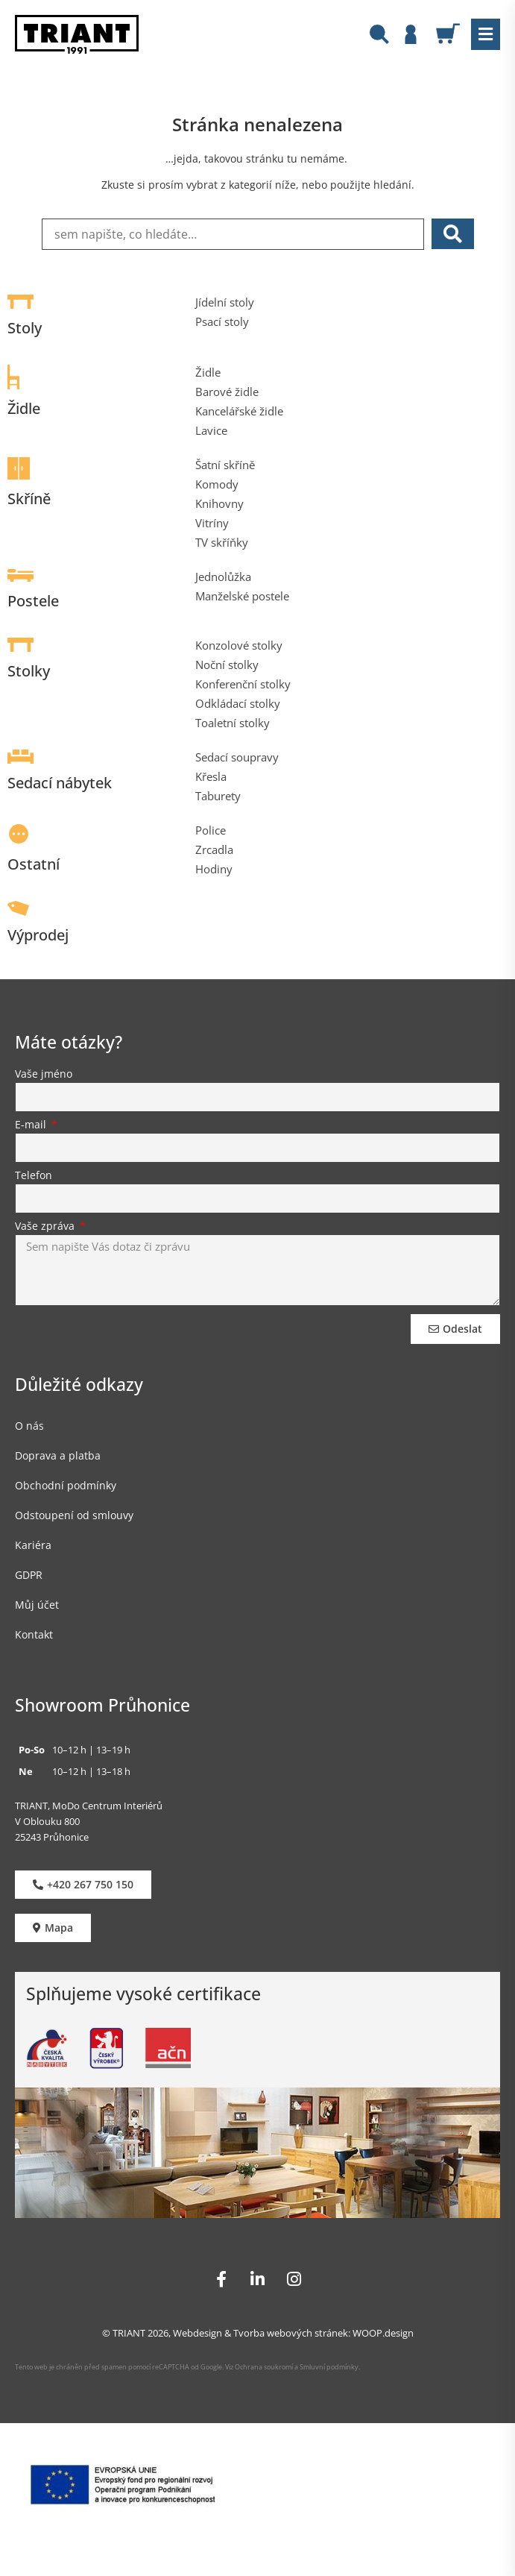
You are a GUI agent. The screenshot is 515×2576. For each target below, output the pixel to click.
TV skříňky (221, 542)
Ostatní (33, 864)
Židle (23, 408)
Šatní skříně (225, 464)
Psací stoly (222, 321)
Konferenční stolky (243, 683)
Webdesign (197, 2333)
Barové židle (227, 391)
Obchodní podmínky (65, 1485)
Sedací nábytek (59, 783)
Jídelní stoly (224, 302)
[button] (485, 34)
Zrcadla (214, 849)
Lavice (211, 430)
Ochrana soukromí (263, 2367)
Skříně (29, 499)
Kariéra (33, 1545)
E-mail (32, 1125)
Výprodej (38, 935)
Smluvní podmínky (329, 2367)
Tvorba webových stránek (290, 2333)
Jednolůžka (223, 576)
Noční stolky (227, 664)
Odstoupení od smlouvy (74, 1515)
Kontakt (34, 1634)
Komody (216, 484)
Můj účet (37, 1605)
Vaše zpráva (46, 1227)
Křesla (211, 776)
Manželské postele (242, 595)
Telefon (33, 1176)
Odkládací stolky (237, 703)
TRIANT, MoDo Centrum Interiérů (88, 1805)
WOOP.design (383, 2333)
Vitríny (212, 522)
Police (210, 830)
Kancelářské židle (239, 410)
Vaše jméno (43, 1075)
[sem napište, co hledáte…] (233, 234)
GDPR (28, 1575)
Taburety (218, 795)
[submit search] (453, 234)
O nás (29, 1426)
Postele (33, 601)
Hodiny (214, 868)
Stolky (28, 671)
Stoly (24, 328)
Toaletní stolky (232, 722)
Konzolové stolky (238, 645)
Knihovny (219, 503)
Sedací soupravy (237, 757)
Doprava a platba (58, 1455)
